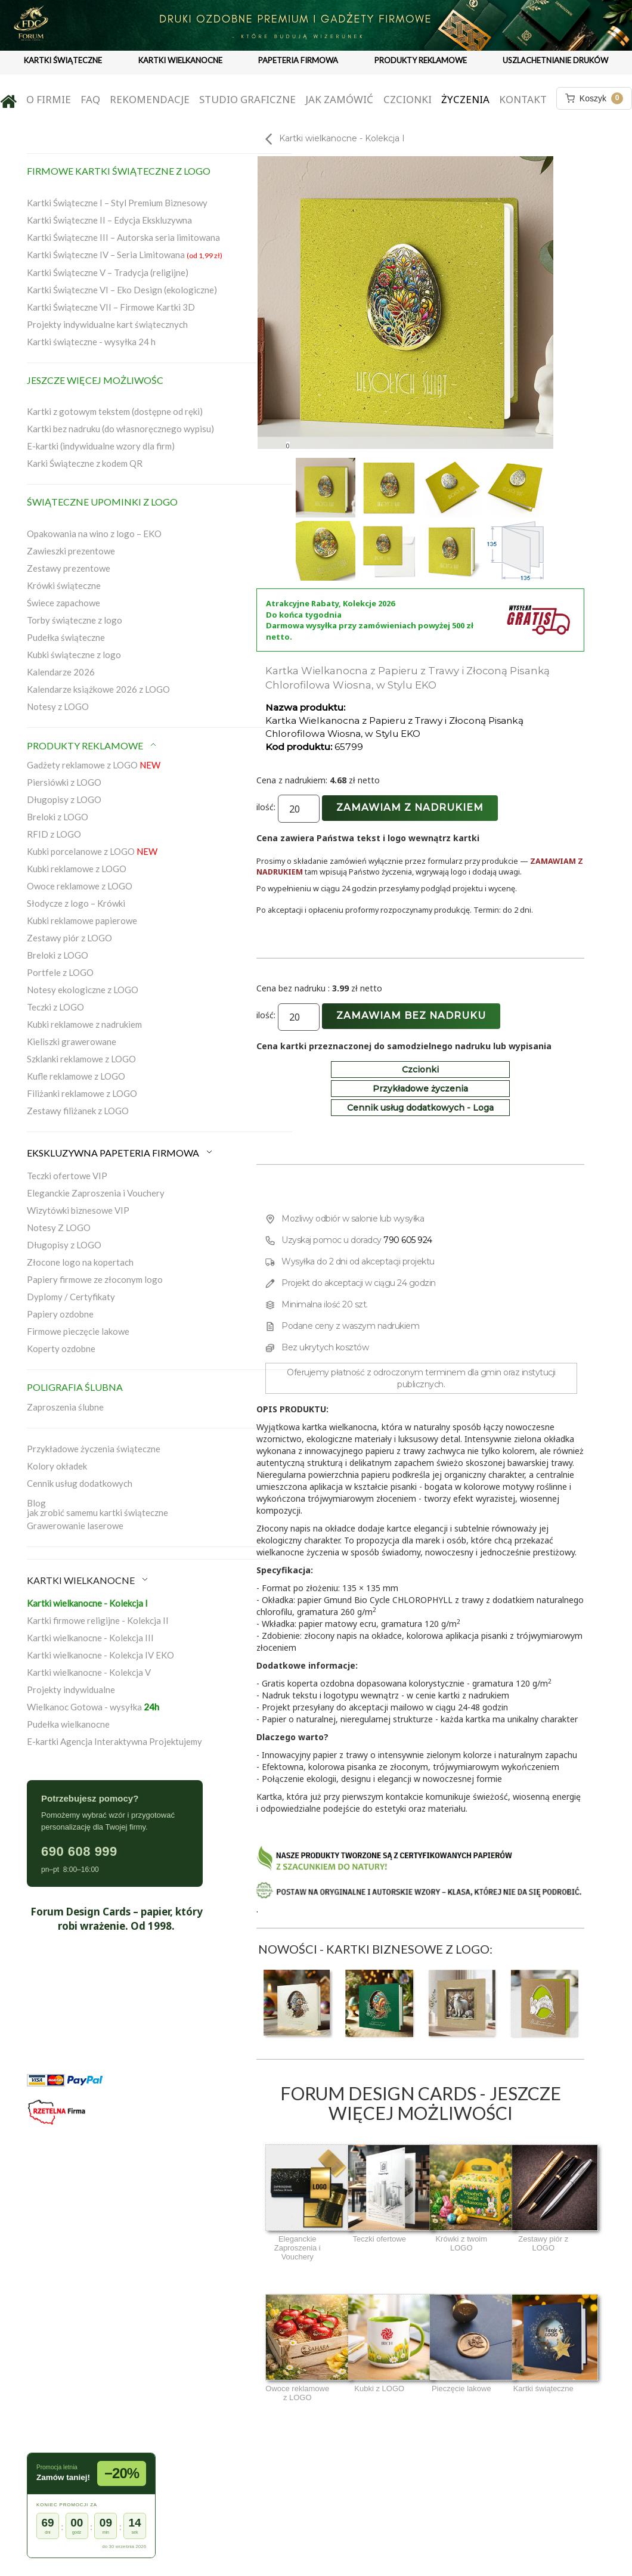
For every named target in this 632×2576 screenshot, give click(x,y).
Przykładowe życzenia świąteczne (93, 1448)
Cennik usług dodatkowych (79, 1483)
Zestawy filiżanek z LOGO (78, 1110)
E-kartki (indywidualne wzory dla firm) (101, 446)
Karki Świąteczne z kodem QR (84, 463)
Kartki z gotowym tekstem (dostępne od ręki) (115, 411)
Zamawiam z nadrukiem (410, 807)
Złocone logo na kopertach (80, 1262)
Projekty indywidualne (71, 1689)
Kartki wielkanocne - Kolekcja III (90, 1637)
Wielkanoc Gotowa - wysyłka (93, 1706)
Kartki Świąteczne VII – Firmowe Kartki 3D (111, 307)
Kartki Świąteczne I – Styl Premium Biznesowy (117, 202)
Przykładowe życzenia (420, 1088)
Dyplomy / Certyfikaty (71, 1296)
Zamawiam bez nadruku (411, 1015)
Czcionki (407, 99)
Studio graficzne (247, 99)
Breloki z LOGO (57, 816)
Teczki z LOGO (55, 1007)
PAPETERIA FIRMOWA (298, 60)
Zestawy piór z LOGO (69, 937)
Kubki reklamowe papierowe (82, 920)
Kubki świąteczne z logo (74, 654)
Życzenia (465, 99)
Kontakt (523, 99)
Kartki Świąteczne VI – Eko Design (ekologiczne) (122, 289)
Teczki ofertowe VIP (67, 1175)
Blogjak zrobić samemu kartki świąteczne (97, 1507)
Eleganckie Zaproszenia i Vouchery (96, 1193)
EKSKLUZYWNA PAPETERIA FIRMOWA (120, 1152)
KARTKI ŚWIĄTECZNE (63, 60)
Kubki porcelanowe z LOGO (92, 851)
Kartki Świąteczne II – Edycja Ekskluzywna (109, 220)
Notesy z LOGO (58, 706)
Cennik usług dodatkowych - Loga (420, 1107)
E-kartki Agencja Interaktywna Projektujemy (114, 1741)
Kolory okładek (57, 1466)
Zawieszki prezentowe (71, 550)
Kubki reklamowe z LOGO (76, 868)
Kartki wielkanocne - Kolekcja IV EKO (100, 1655)
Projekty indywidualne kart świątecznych (107, 324)
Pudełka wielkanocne (68, 1724)
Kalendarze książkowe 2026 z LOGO (98, 689)
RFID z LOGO (54, 834)
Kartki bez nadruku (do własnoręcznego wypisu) (120, 428)
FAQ (90, 99)
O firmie (48, 99)
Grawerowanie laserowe (75, 1525)
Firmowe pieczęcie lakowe (78, 1331)
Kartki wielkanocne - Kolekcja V (89, 1672)
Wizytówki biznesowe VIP (78, 1210)
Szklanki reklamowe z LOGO (81, 1058)
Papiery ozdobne (60, 1314)
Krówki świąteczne (64, 585)
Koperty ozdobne (61, 1348)
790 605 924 (407, 1240)
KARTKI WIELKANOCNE (180, 60)
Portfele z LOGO (60, 972)
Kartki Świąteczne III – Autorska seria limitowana (123, 237)
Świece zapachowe (63, 602)
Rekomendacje (150, 99)
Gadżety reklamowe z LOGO (93, 765)
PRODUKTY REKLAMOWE (420, 60)
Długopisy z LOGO (64, 799)
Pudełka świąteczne (66, 637)
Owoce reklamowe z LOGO (79, 886)
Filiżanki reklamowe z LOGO (82, 1093)
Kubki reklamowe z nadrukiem (84, 1024)
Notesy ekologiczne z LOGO (82, 989)
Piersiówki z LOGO (64, 782)
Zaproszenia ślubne (65, 1407)
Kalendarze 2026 (61, 672)
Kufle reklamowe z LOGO (76, 1076)
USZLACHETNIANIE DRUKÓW (555, 60)
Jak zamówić (339, 99)
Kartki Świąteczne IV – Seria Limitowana (124, 254)
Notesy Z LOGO (59, 1227)
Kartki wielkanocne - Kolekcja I (87, 1603)
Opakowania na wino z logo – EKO (94, 533)
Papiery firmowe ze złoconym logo (95, 1279)
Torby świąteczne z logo (74, 620)
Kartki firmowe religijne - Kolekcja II (98, 1620)
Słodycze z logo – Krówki (76, 903)
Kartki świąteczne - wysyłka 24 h (91, 341)
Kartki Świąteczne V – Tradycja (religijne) (107, 272)
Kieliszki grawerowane (71, 1041)
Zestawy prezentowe (68, 568)
